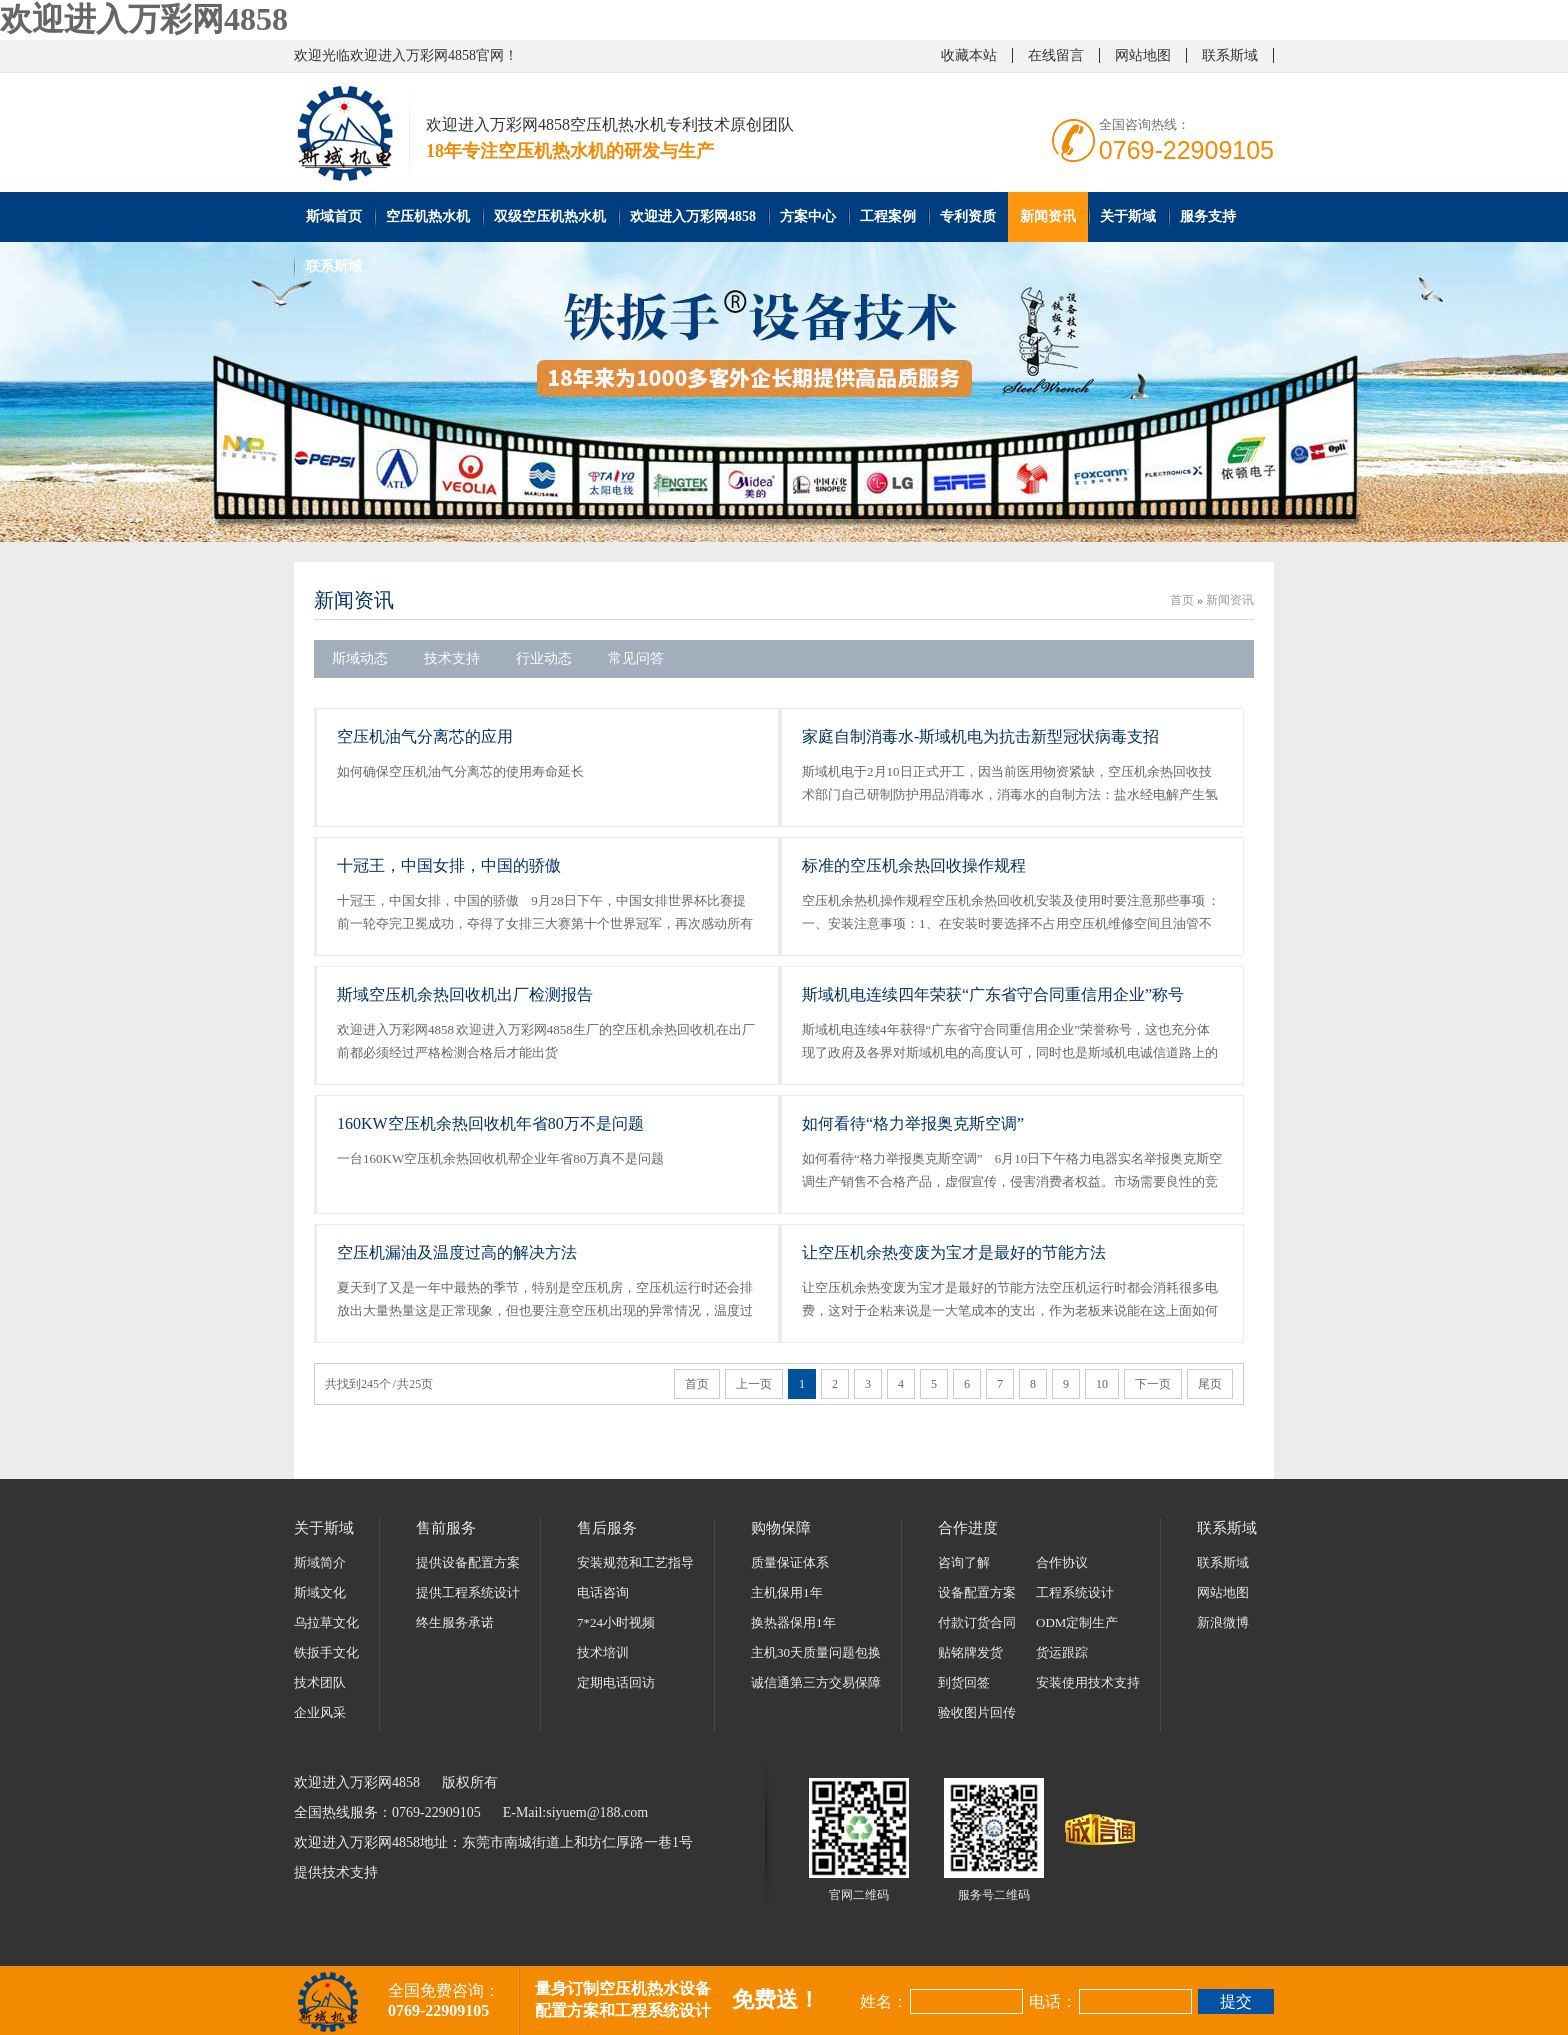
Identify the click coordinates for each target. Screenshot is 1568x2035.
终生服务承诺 (455, 1622)
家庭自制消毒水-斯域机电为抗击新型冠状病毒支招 (980, 736)
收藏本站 (969, 55)
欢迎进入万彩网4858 (144, 19)
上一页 (754, 1384)
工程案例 (888, 216)
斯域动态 (360, 658)
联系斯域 (1230, 55)
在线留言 (1056, 55)
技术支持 (452, 658)
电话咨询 (603, 1592)
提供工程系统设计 (468, 1592)
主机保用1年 (787, 1592)
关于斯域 (1128, 216)
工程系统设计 (1075, 1592)
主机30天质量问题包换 (816, 1652)
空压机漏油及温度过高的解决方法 (457, 1252)
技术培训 (603, 1652)
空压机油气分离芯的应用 (425, 736)
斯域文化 (320, 1592)
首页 (1182, 600)
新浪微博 (1223, 1622)
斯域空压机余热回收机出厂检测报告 (465, 994)
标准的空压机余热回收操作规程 (914, 865)
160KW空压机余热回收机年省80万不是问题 (490, 1123)
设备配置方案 (977, 1592)
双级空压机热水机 (550, 216)
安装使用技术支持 (1088, 1682)
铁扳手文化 (326, 1652)
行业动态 (544, 658)
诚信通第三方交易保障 (816, 1682)
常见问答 (636, 658)
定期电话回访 (616, 1682)
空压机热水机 (428, 216)
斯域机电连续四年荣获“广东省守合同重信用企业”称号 (993, 994)
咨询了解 (964, 1562)
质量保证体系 (790, 1562)
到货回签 (964, 1682)
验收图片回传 (977, 1712)
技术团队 (320, 1682)
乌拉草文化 (326, 1622)
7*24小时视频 (616, 1622)
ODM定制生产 (1077, 1622)
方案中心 (808, 216)
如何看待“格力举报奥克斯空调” (913, 1123)
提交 (1236, 2001)
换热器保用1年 (793, 1622)
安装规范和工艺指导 (635, 1562)
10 (1102, 1384)
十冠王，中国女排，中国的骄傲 (449, 865)
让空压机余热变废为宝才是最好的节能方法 (954, 1252)
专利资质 (968, 216)
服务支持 (1208, 216)
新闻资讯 (1048, 216)
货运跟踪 (1062, 1652)
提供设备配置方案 (468, 1562)
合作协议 (1062, 1562)
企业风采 (320, 1712)
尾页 (1210, 1384)
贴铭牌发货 (970, 1652)
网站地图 (1143, 55)
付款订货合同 (977, 1622)
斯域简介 (320, 1562)
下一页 (1153, 1384)
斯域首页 (334, 216)
